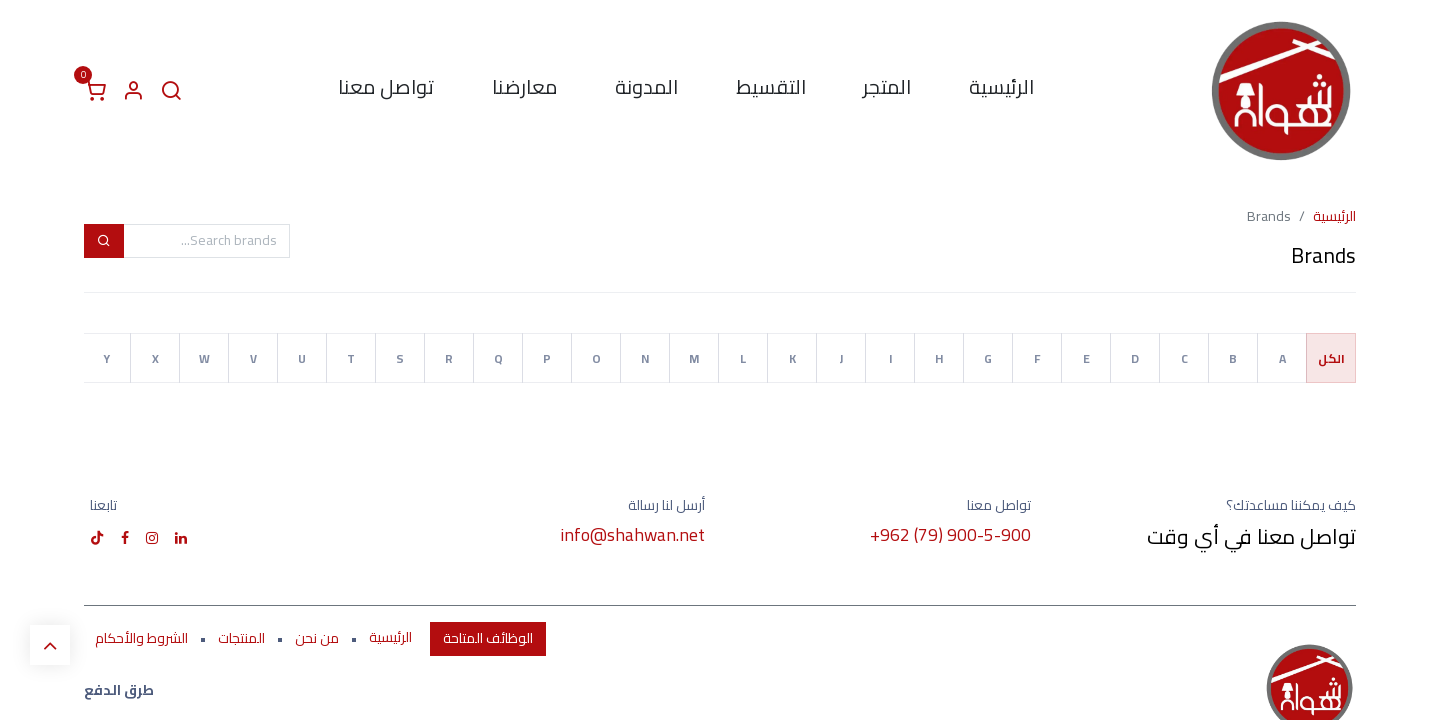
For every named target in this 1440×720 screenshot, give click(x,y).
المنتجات (241, 638)
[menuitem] (1001, 91)
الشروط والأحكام (141, 638)
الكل (1331, 358)
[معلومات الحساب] (133, 91)
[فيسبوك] (125, 538)
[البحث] (171, 91)
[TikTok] (97, 538)
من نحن (317, 638)
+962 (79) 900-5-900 (950, 534)
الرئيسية (1334, 216)
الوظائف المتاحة (488, 638)
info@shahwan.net (632, 534)
